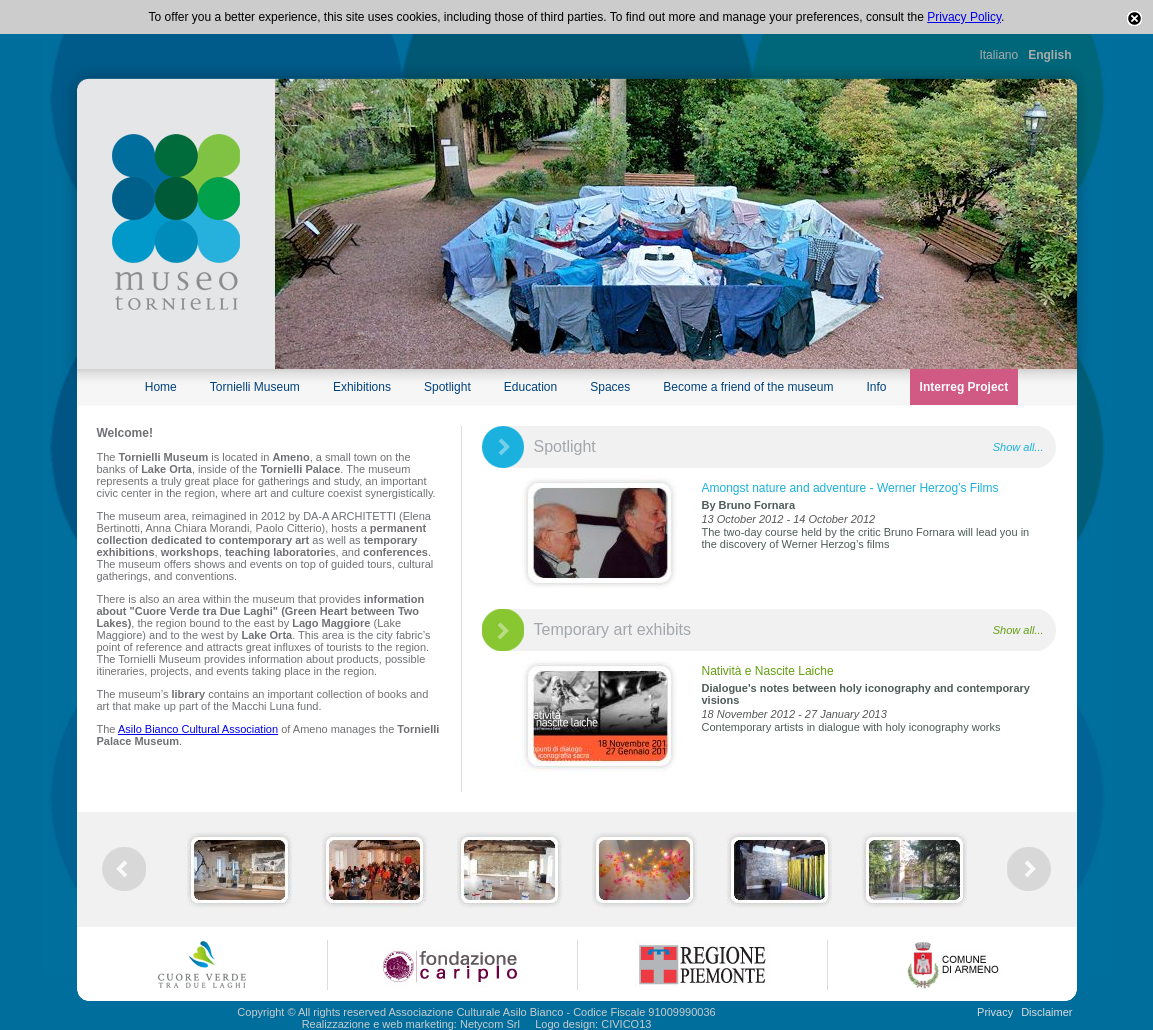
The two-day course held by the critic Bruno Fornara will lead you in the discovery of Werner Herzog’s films (866, 538)
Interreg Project (964, 387)
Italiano (998, 55)
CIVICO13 (626, 1024)
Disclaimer (1046, 1012)
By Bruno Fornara (749, 505)
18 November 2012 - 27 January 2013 (794, 714)
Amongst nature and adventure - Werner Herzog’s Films (850, 488)
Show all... (1018, 447)
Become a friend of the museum (748, 387)
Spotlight (447, 387)
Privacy (995, 1012)
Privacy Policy (964, 17)
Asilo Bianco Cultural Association (198, 729)
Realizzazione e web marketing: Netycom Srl (411, 1024)
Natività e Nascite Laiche (768, 671)
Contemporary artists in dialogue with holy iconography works (851, 727)
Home (161, 387)
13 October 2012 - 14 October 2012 (789, 519)
